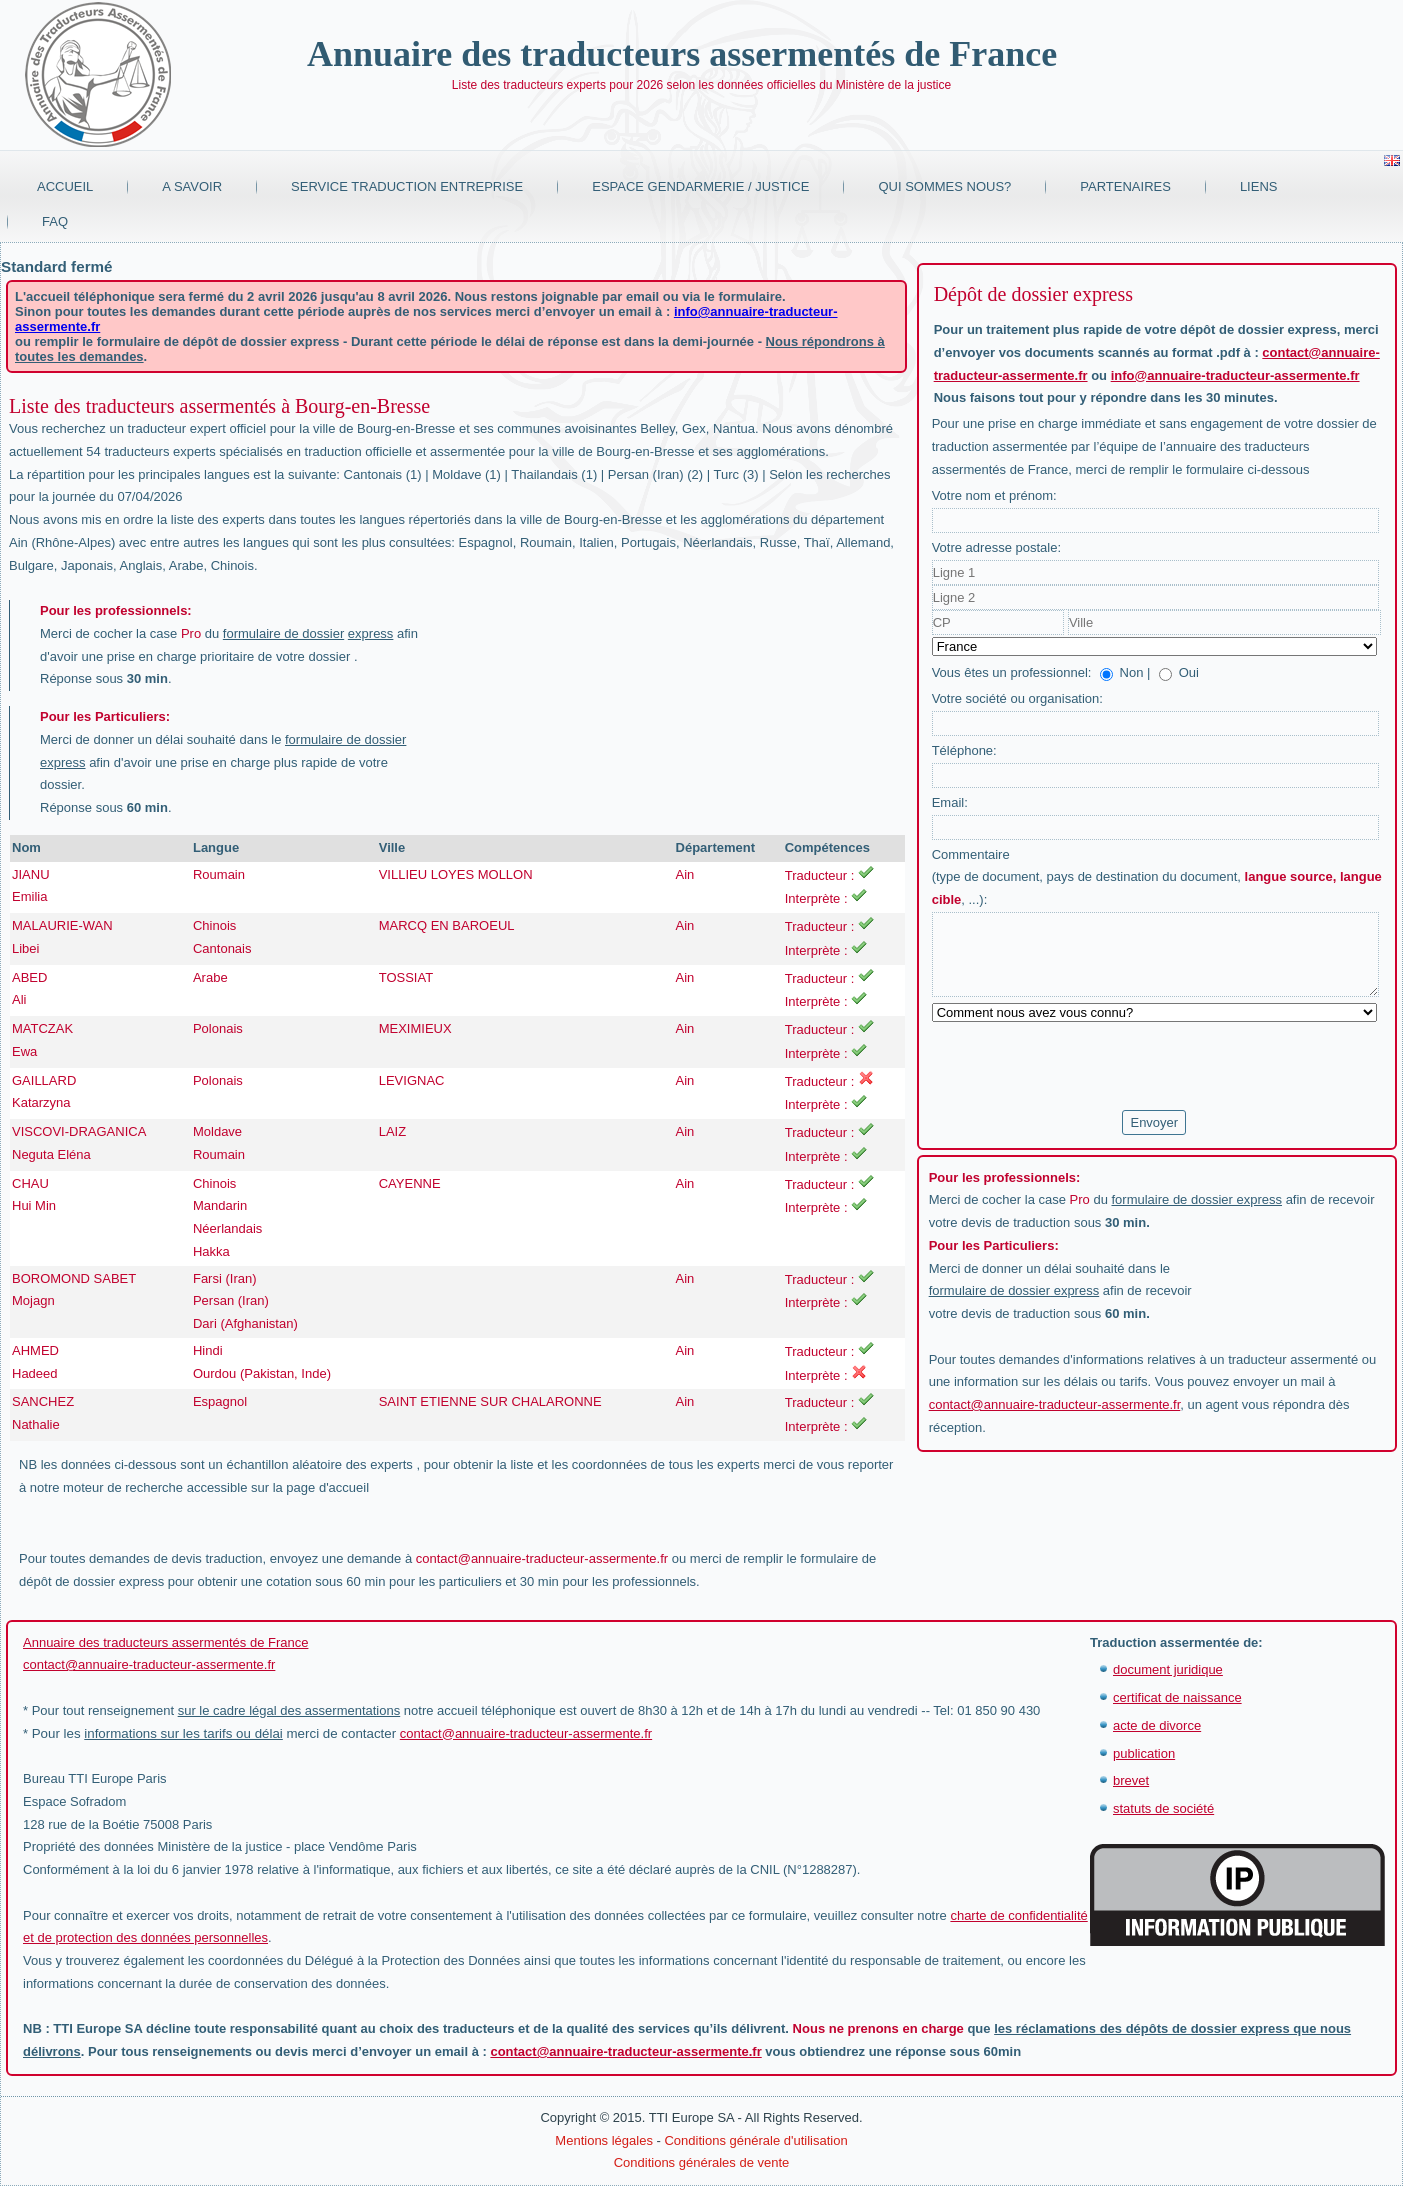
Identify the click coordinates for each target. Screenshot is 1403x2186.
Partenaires (1125, 186)
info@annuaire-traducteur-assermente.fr (1235, 375)
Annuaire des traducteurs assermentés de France (682, 54)
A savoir (192, 186)
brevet (1131, 1780)
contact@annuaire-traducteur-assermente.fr (542, 1558)
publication (1144, 1753)
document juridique (1168, 1669)
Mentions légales (604, 2140)
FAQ (55, 221)
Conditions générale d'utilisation (755, 2140)
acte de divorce (1157, 1725)
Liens (1259, 186)
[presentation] (1084, 1067)
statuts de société (1163, 1808)
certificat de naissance (1177, 1697)
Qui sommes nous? (944, 186)
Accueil (65, 186)
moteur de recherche (123, 1487)
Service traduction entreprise (407, 186)
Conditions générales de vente (702, 2162)
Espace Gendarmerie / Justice (700, 186)
